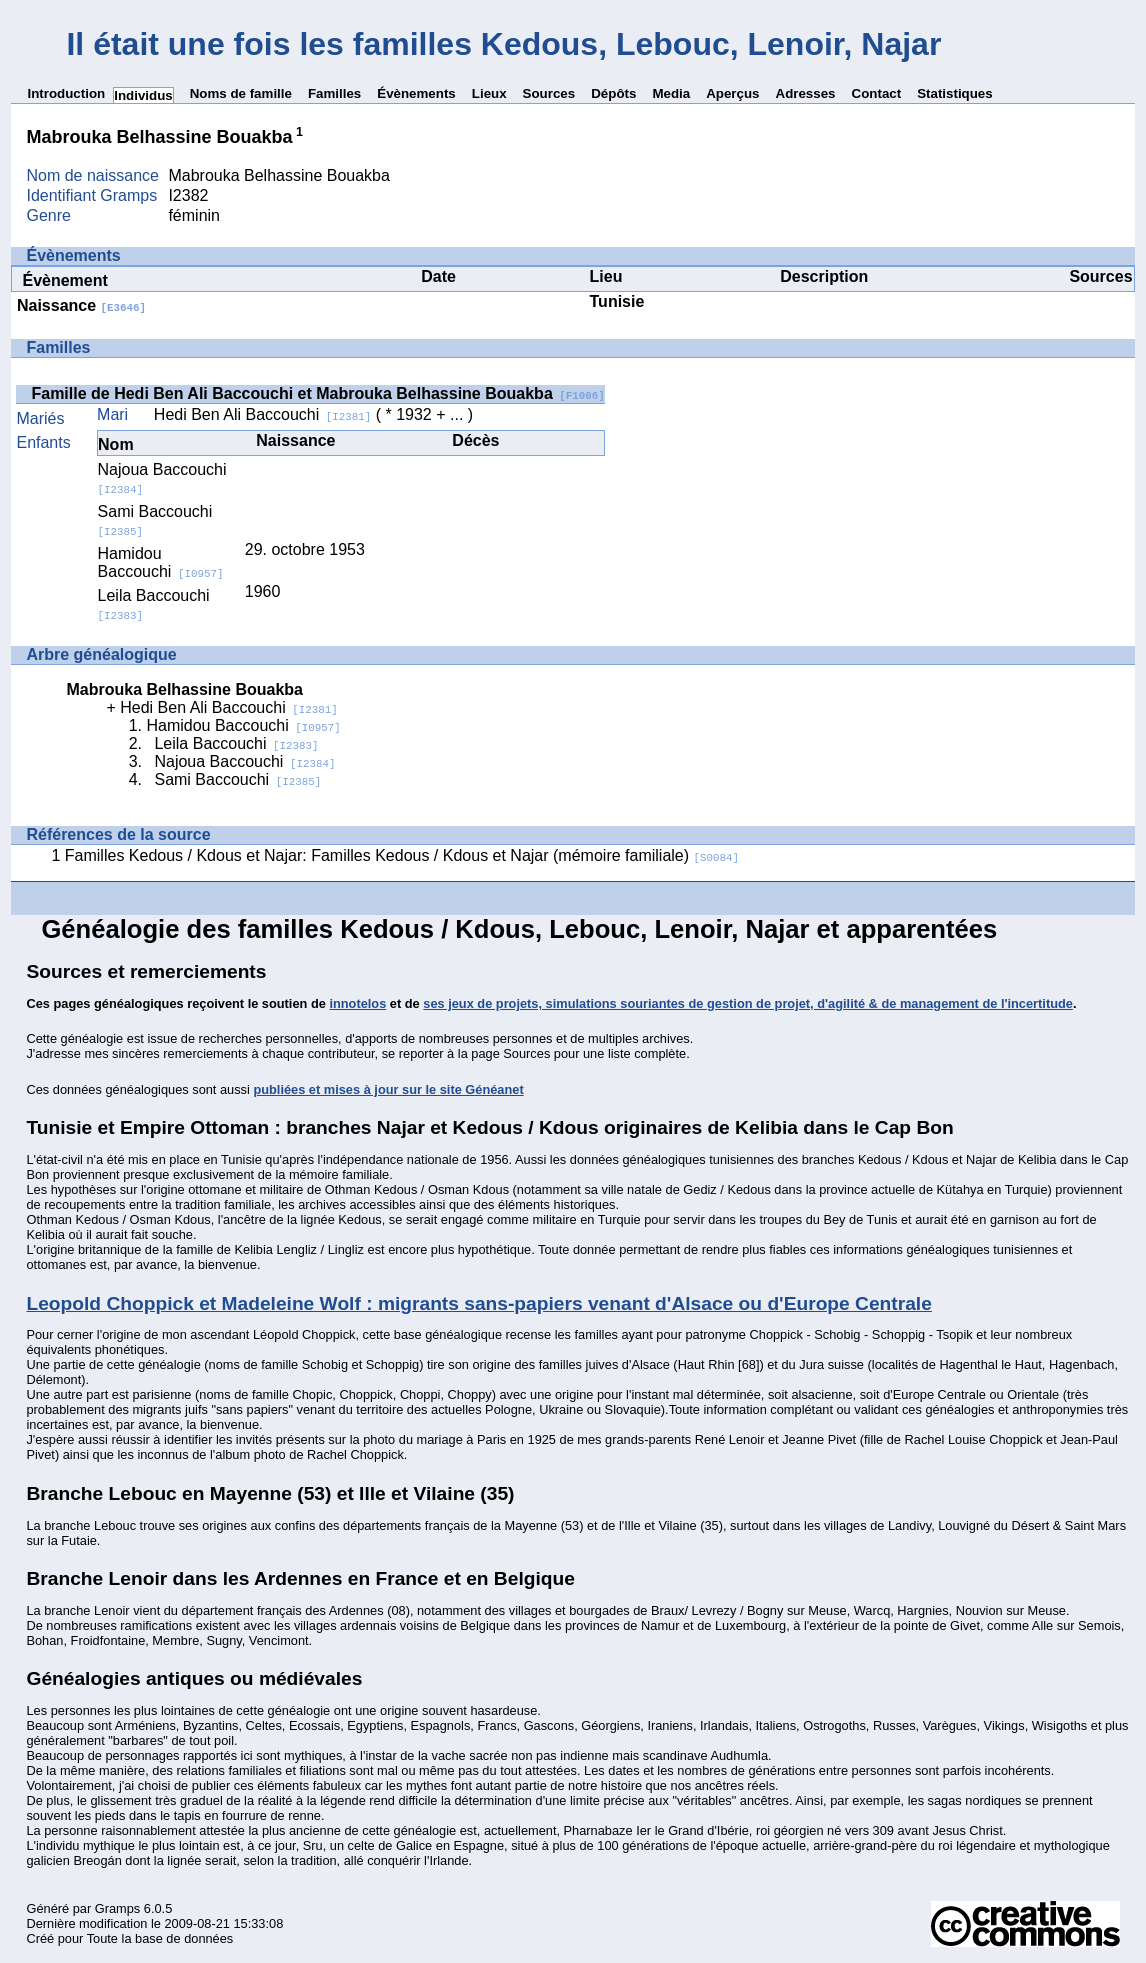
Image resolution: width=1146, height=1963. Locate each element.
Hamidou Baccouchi (161, 562)
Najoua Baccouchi (244, 761)
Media (671, 93)
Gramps (118, 1908)
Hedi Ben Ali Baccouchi (262, 414)
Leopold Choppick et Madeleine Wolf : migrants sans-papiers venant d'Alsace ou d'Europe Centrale (478, 1303)
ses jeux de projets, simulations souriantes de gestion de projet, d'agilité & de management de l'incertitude (748, 1003)
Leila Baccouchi (236, 743)
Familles (334, 93)
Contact (877, 93)
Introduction (66, 93)
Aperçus (732, 93)
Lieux (489, 93)
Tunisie (617, 301)
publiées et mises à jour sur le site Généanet (388, 1089)
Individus (143, 95)
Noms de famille (241, 93)
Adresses (806, 93)
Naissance (81, 305)
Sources (549, 93)
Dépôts (613, 93)
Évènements (416, 93)
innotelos (357, 1003)
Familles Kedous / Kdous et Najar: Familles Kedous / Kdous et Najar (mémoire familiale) (402, 855)
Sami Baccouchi (237, 779)
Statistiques (955, 93)
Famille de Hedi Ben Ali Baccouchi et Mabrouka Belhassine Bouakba (317, 393)
